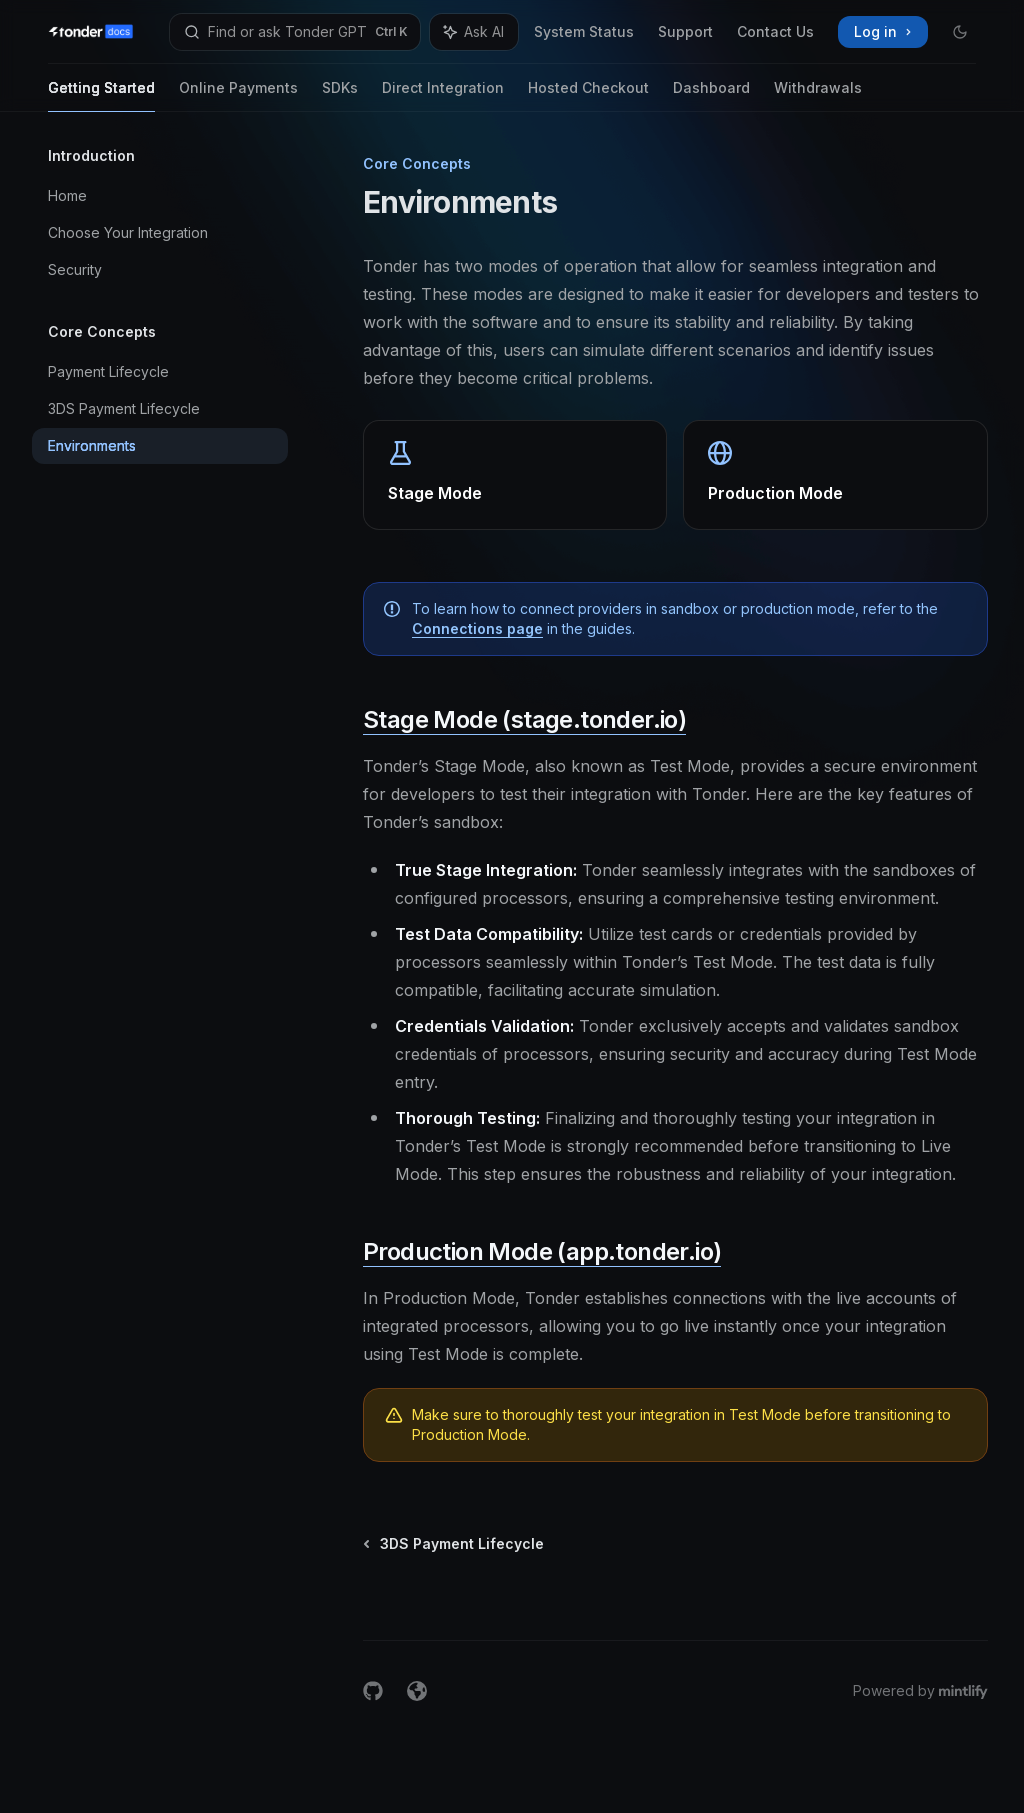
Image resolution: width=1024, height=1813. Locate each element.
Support (685, 31)
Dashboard (711, 95)
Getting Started (101, 95)
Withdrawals (818, 95)
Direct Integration (443, 95)
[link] (515, 475)
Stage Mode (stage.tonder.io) (524, 719)
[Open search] (295, 32)
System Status (584, 31)
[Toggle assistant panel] (474, 32)
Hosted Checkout (588, 95)
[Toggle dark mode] (960, 32)
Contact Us (775, 31)
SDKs (340, 95)
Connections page (477, 628)
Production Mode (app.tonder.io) (542, 1251)
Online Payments (238, 95)
